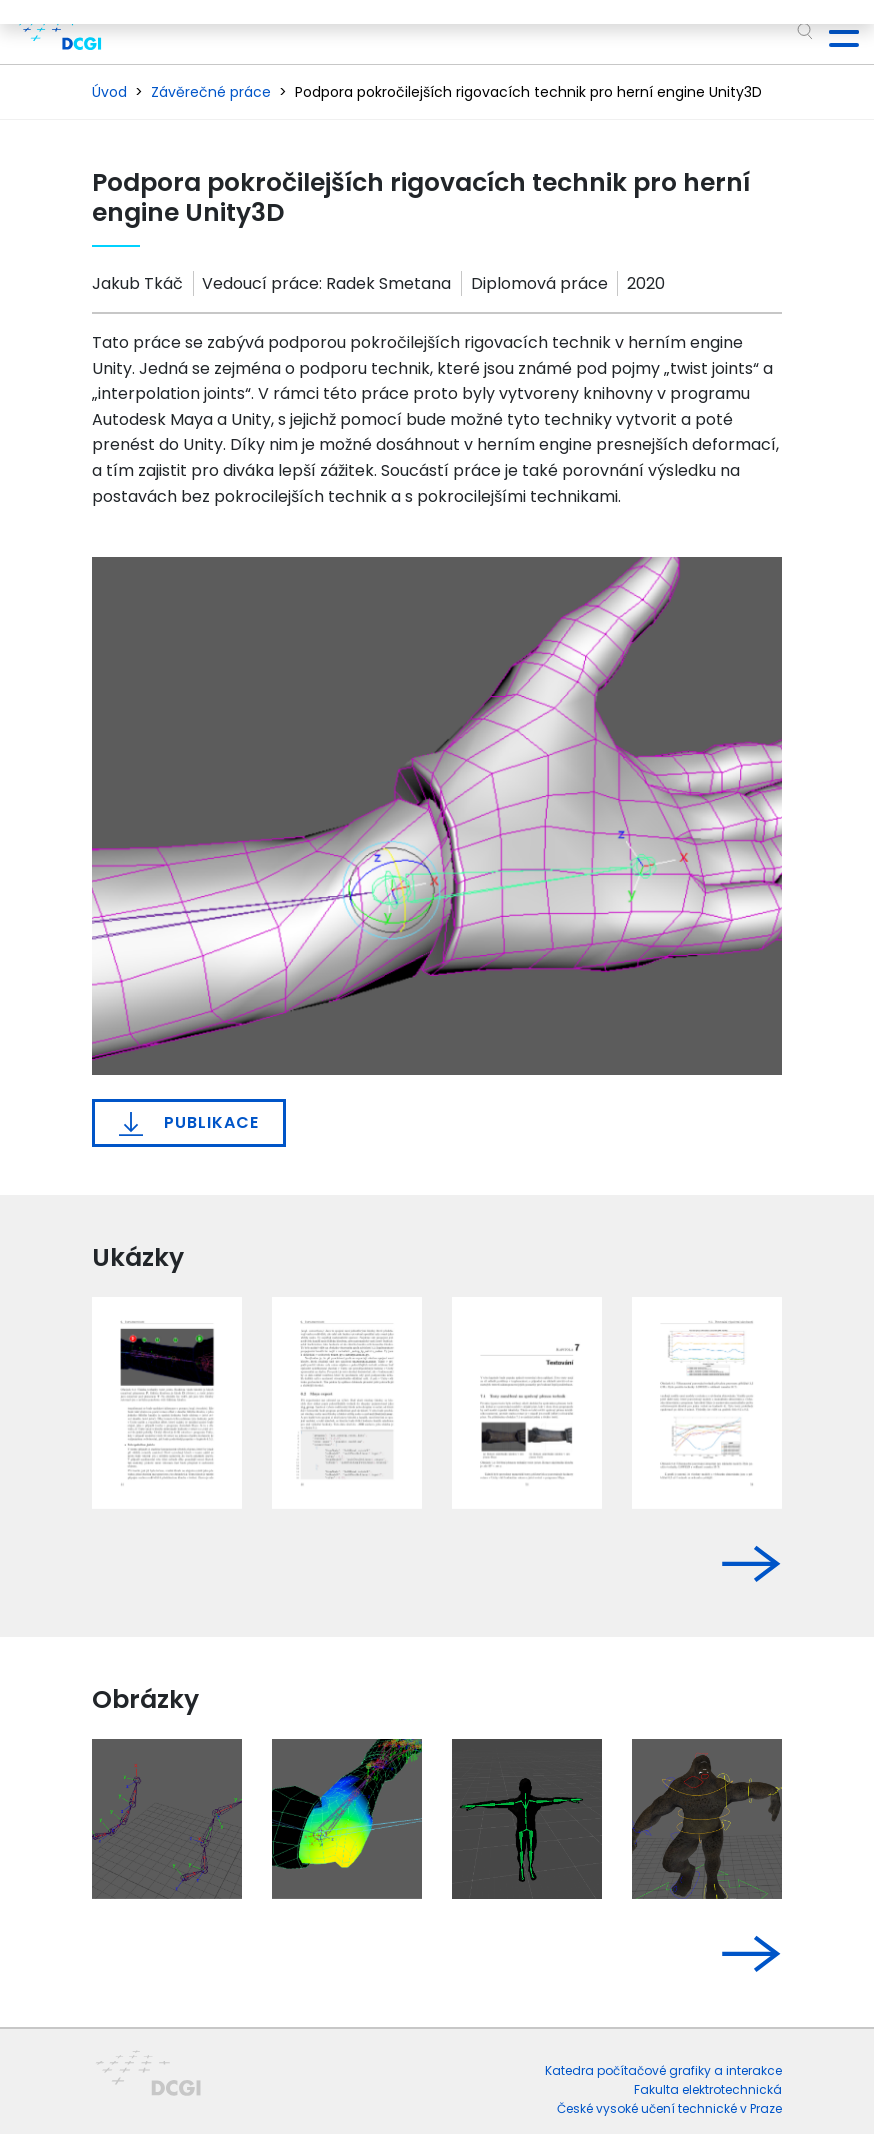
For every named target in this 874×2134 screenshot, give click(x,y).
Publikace (189, 1123)
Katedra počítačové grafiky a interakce (663, 2070)
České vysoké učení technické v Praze (669, 2108)
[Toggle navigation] (836, 32)
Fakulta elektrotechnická (708, 2089)
